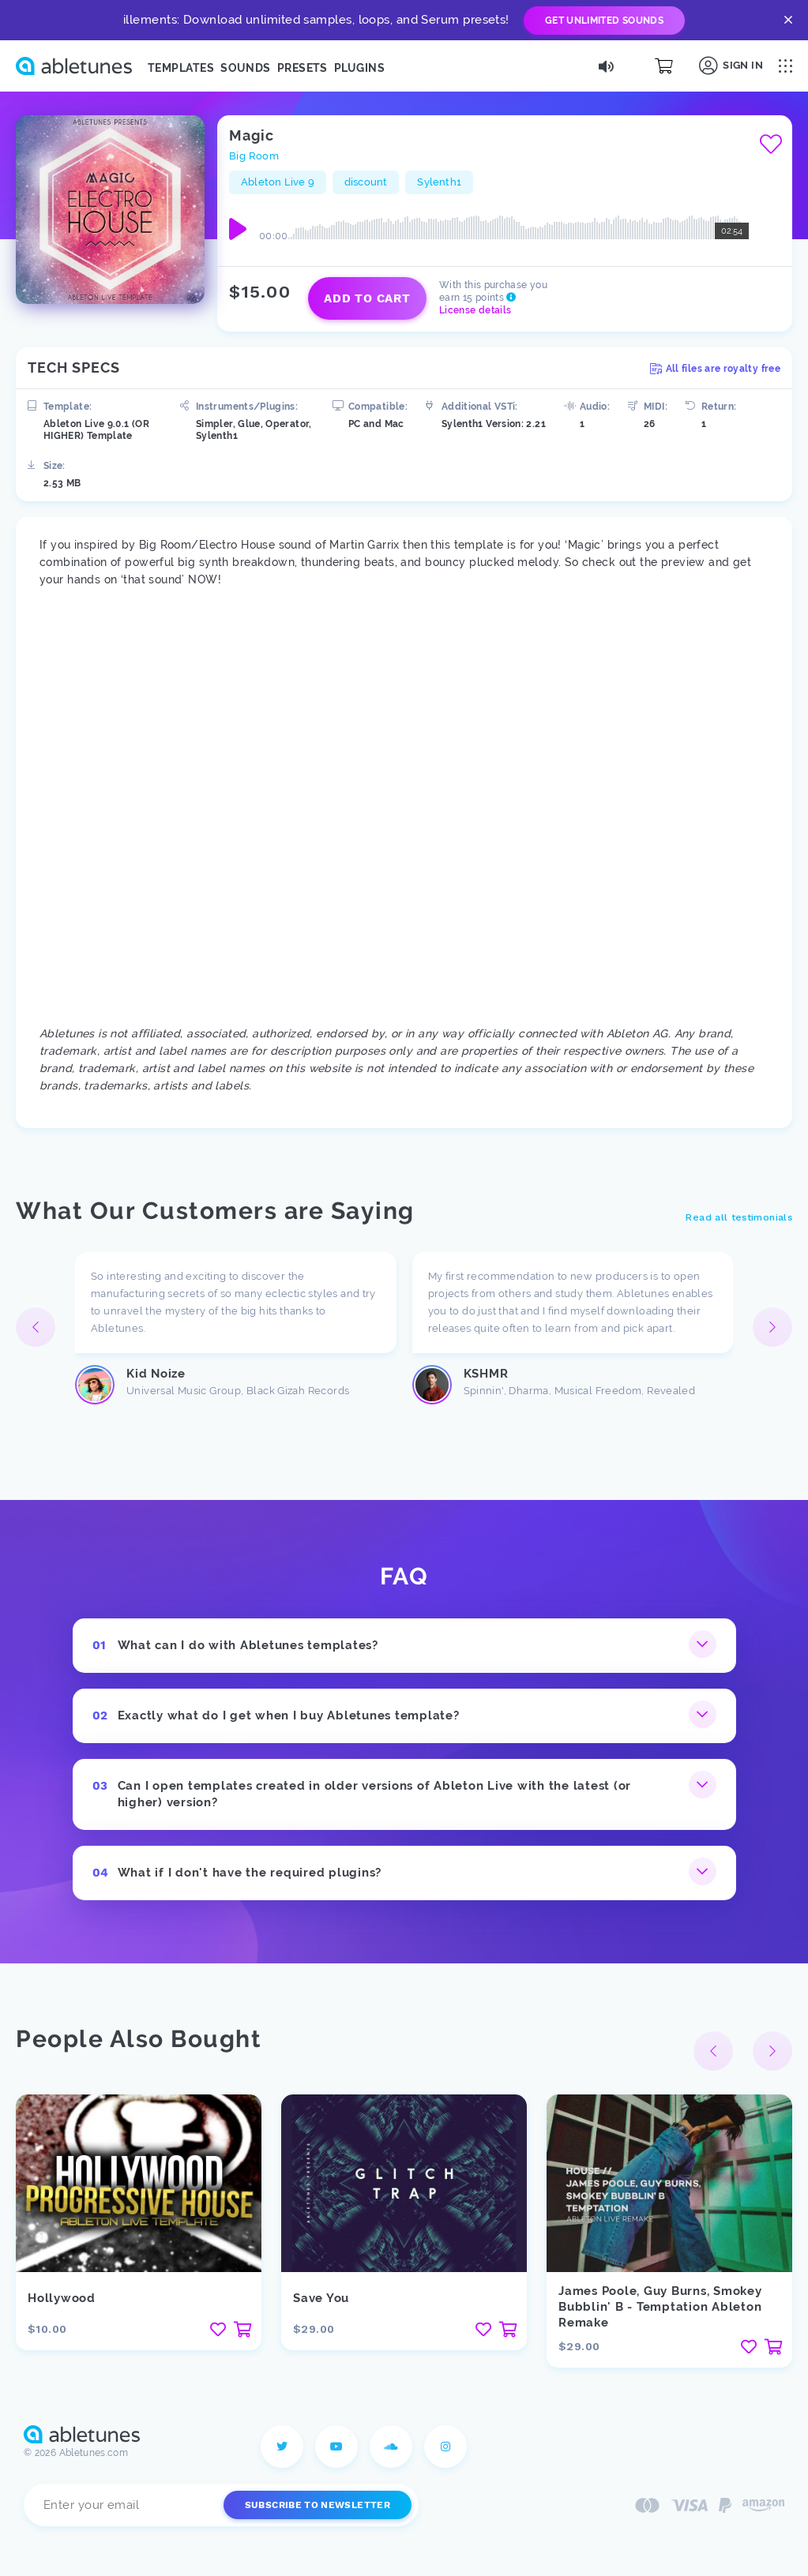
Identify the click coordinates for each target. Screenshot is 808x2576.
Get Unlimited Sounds (604, 20)
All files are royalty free (715, 368)
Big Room (254, 156)
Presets (302, 68)
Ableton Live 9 (277, 182)
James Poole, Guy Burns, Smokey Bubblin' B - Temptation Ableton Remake (660, 2307)
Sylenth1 (439, 182)
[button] (772, 1327)
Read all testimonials (739, 1217)
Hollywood (62, 2298)
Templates (181, 68)
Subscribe (317, 2504)
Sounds (245, 68)
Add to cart (367, 298)
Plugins (359, 68)
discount (366, 182)
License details (475, 310)
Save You (321, 2298)
